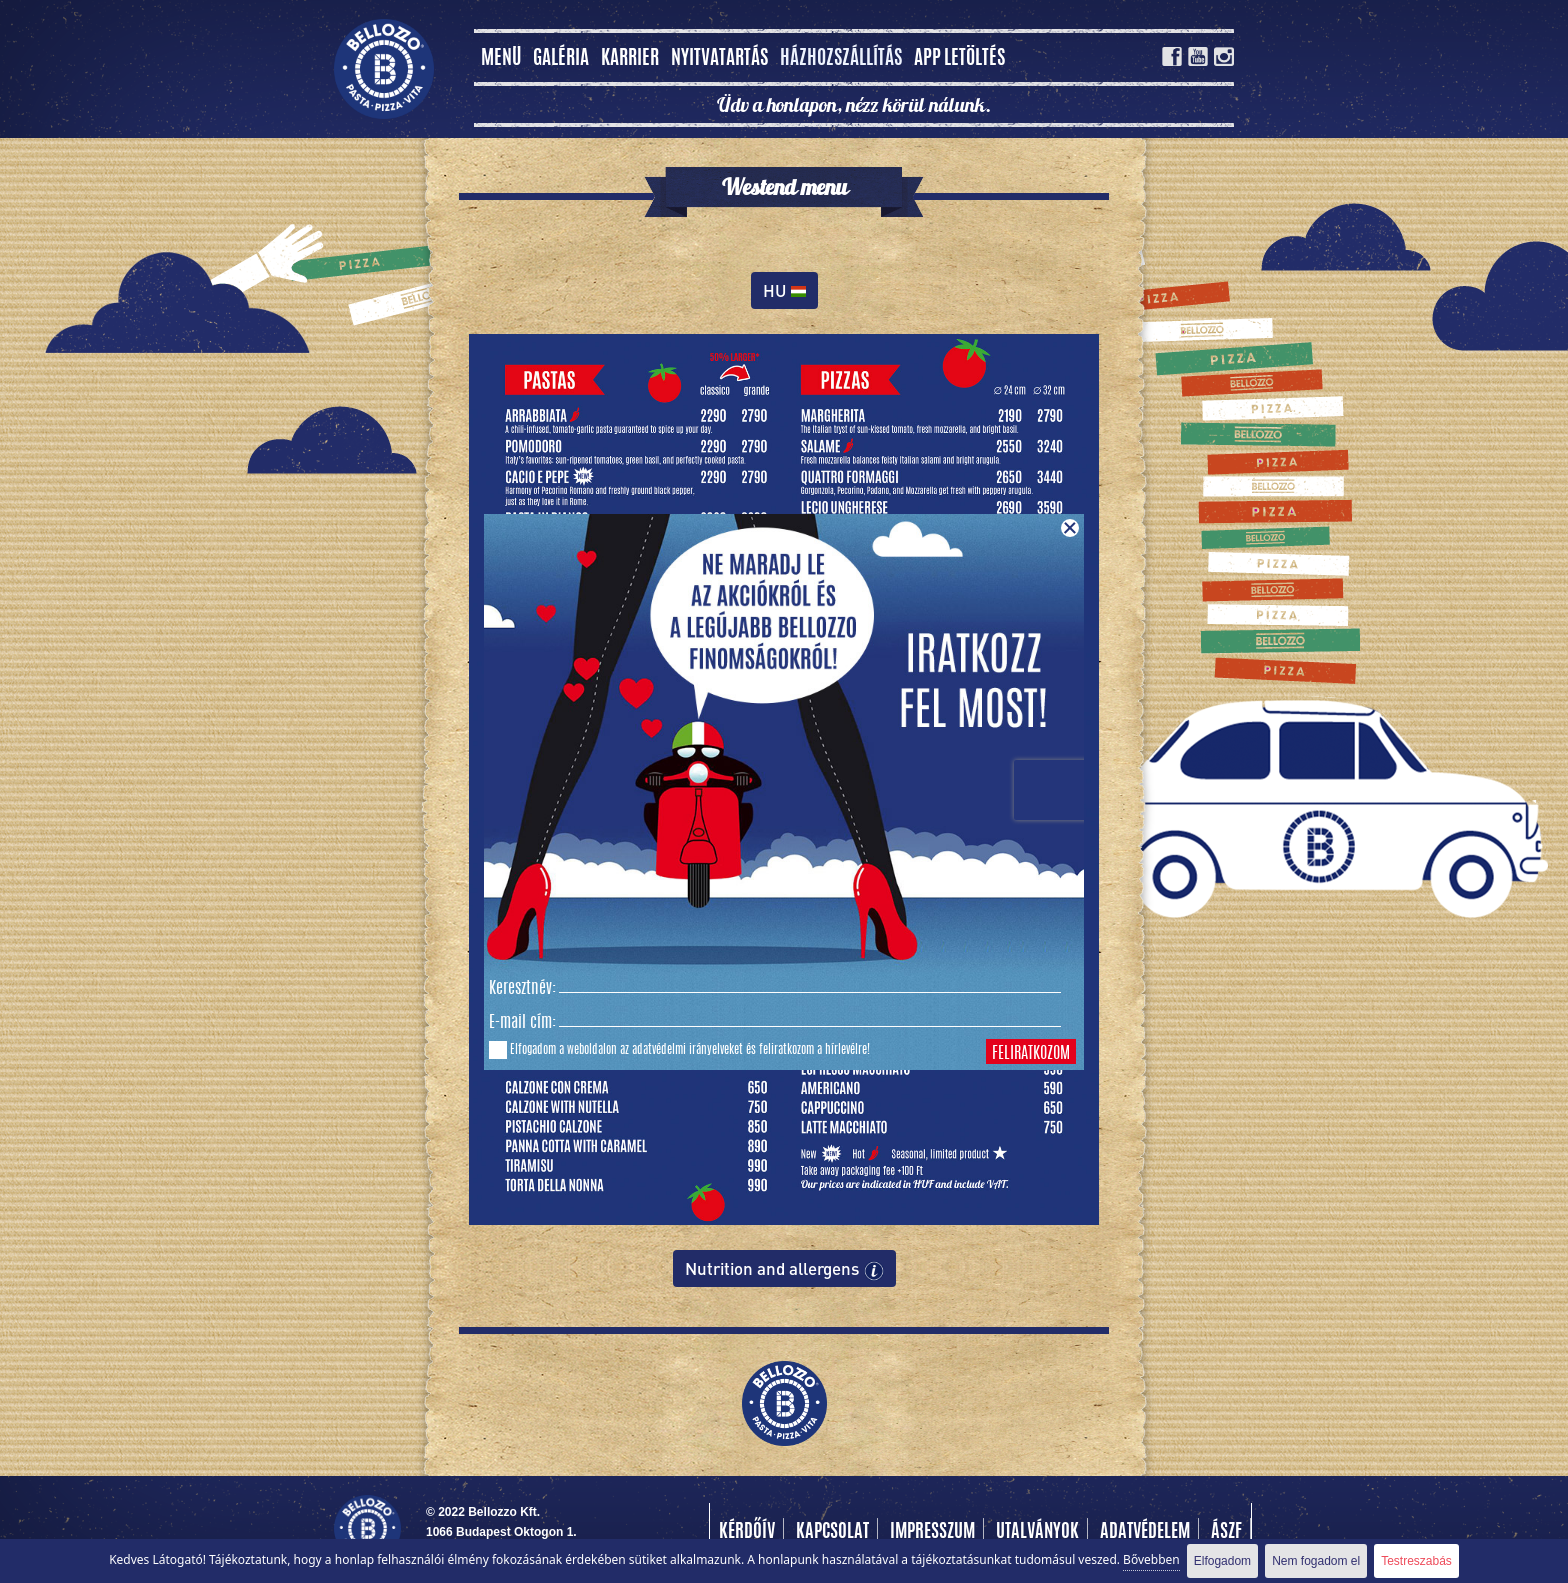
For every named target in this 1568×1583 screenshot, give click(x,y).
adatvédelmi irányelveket (687, 1050)
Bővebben (1151, 1559)
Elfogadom (1222, 1561)
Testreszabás (1416, 1561)
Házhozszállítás (841, 59)
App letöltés (959, 59)
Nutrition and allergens (784, 1269)
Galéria (561, 59)
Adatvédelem (1145, 1533)
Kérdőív (747, 1533)
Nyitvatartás (719, 59)
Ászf (1226, 1533)
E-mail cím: (522, 1023)
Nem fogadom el (1316, 1561)
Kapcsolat (832, 1533)
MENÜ (501, 59)
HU (784, 290)
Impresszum (932, 1533)
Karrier (630, 59)
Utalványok (1037, 1533)
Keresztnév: (522, 989)
